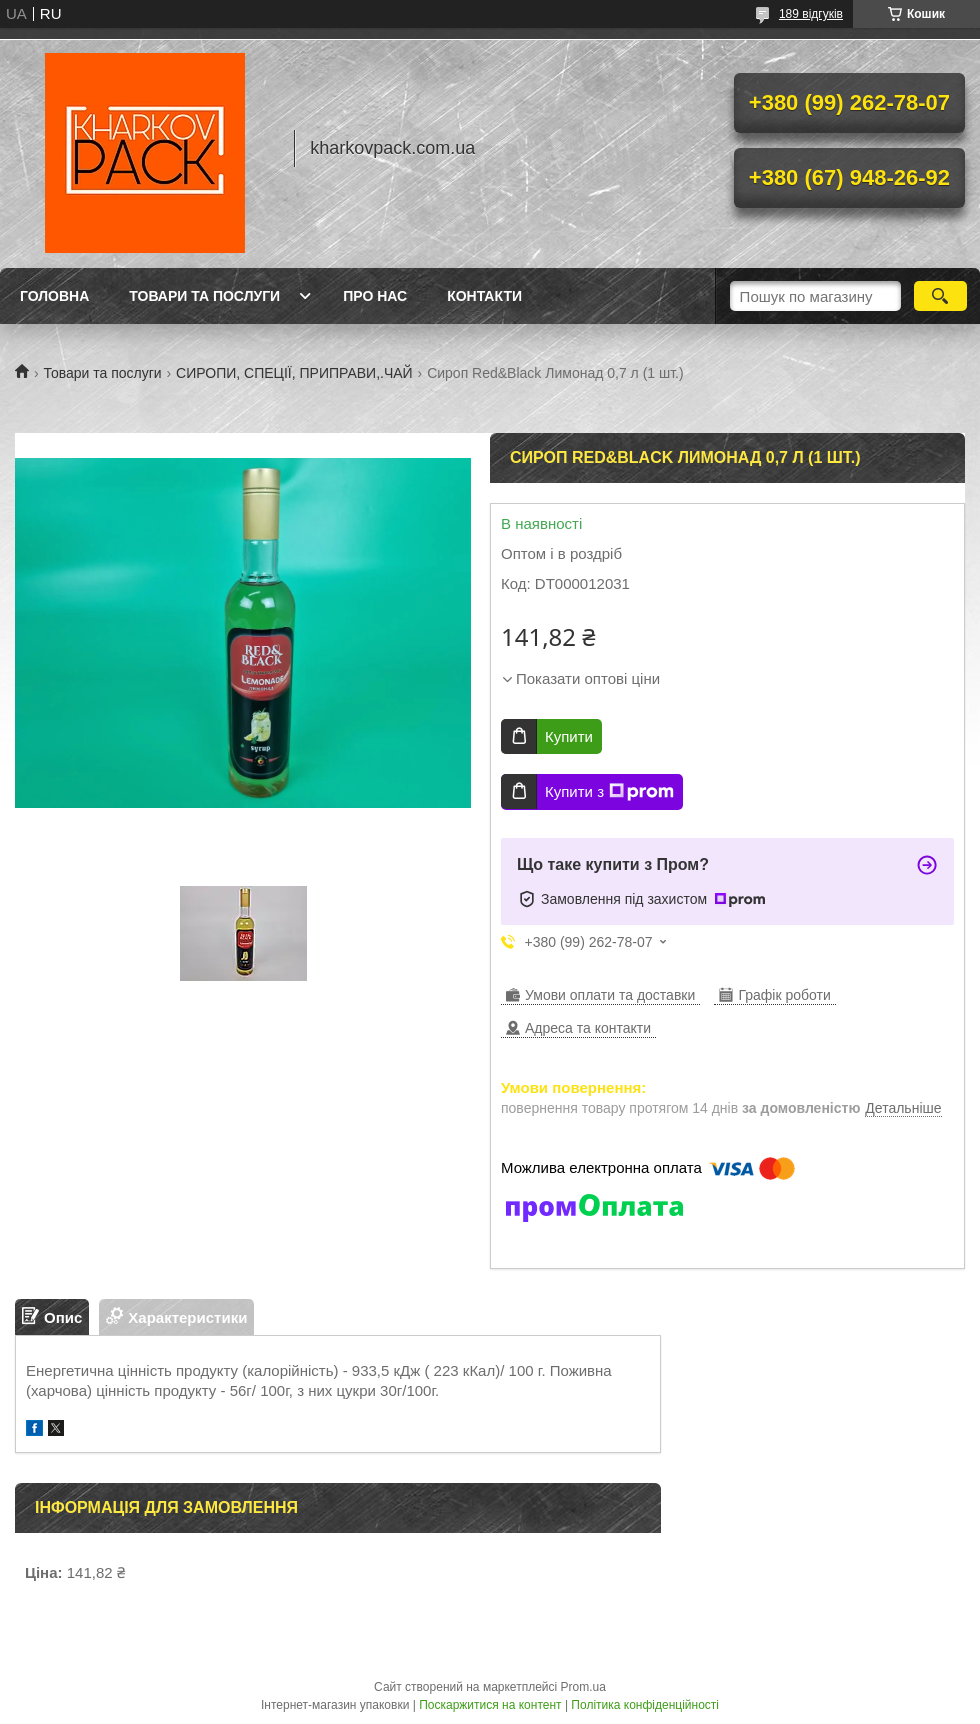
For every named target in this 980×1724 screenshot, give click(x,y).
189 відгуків (811, 14)
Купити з (609, 792)
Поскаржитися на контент (490, 1705)
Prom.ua (583, 1687)
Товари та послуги (204, 296)
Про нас (375, 296)
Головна (54, 296)
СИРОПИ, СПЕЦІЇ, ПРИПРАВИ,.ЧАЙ (294, 373)
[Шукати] (940, 296)
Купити (569, 736)
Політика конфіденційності (645, 1705)
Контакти (484, 296)
